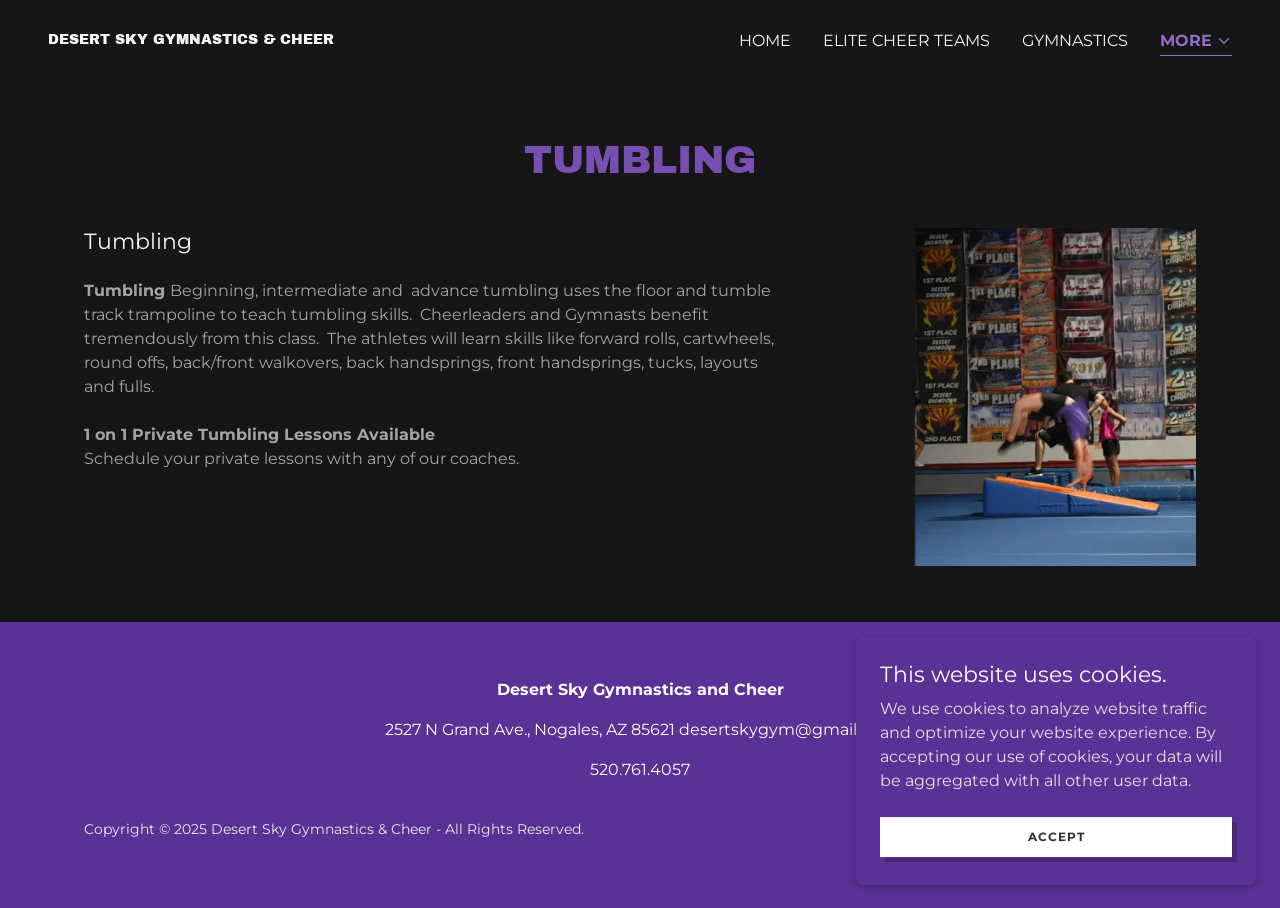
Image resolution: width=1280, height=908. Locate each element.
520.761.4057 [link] (640, 769)
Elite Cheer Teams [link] (906, 40)
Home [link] (765, 40)
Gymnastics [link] (1075, 40)
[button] (1196, 42)
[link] (191, 38)
